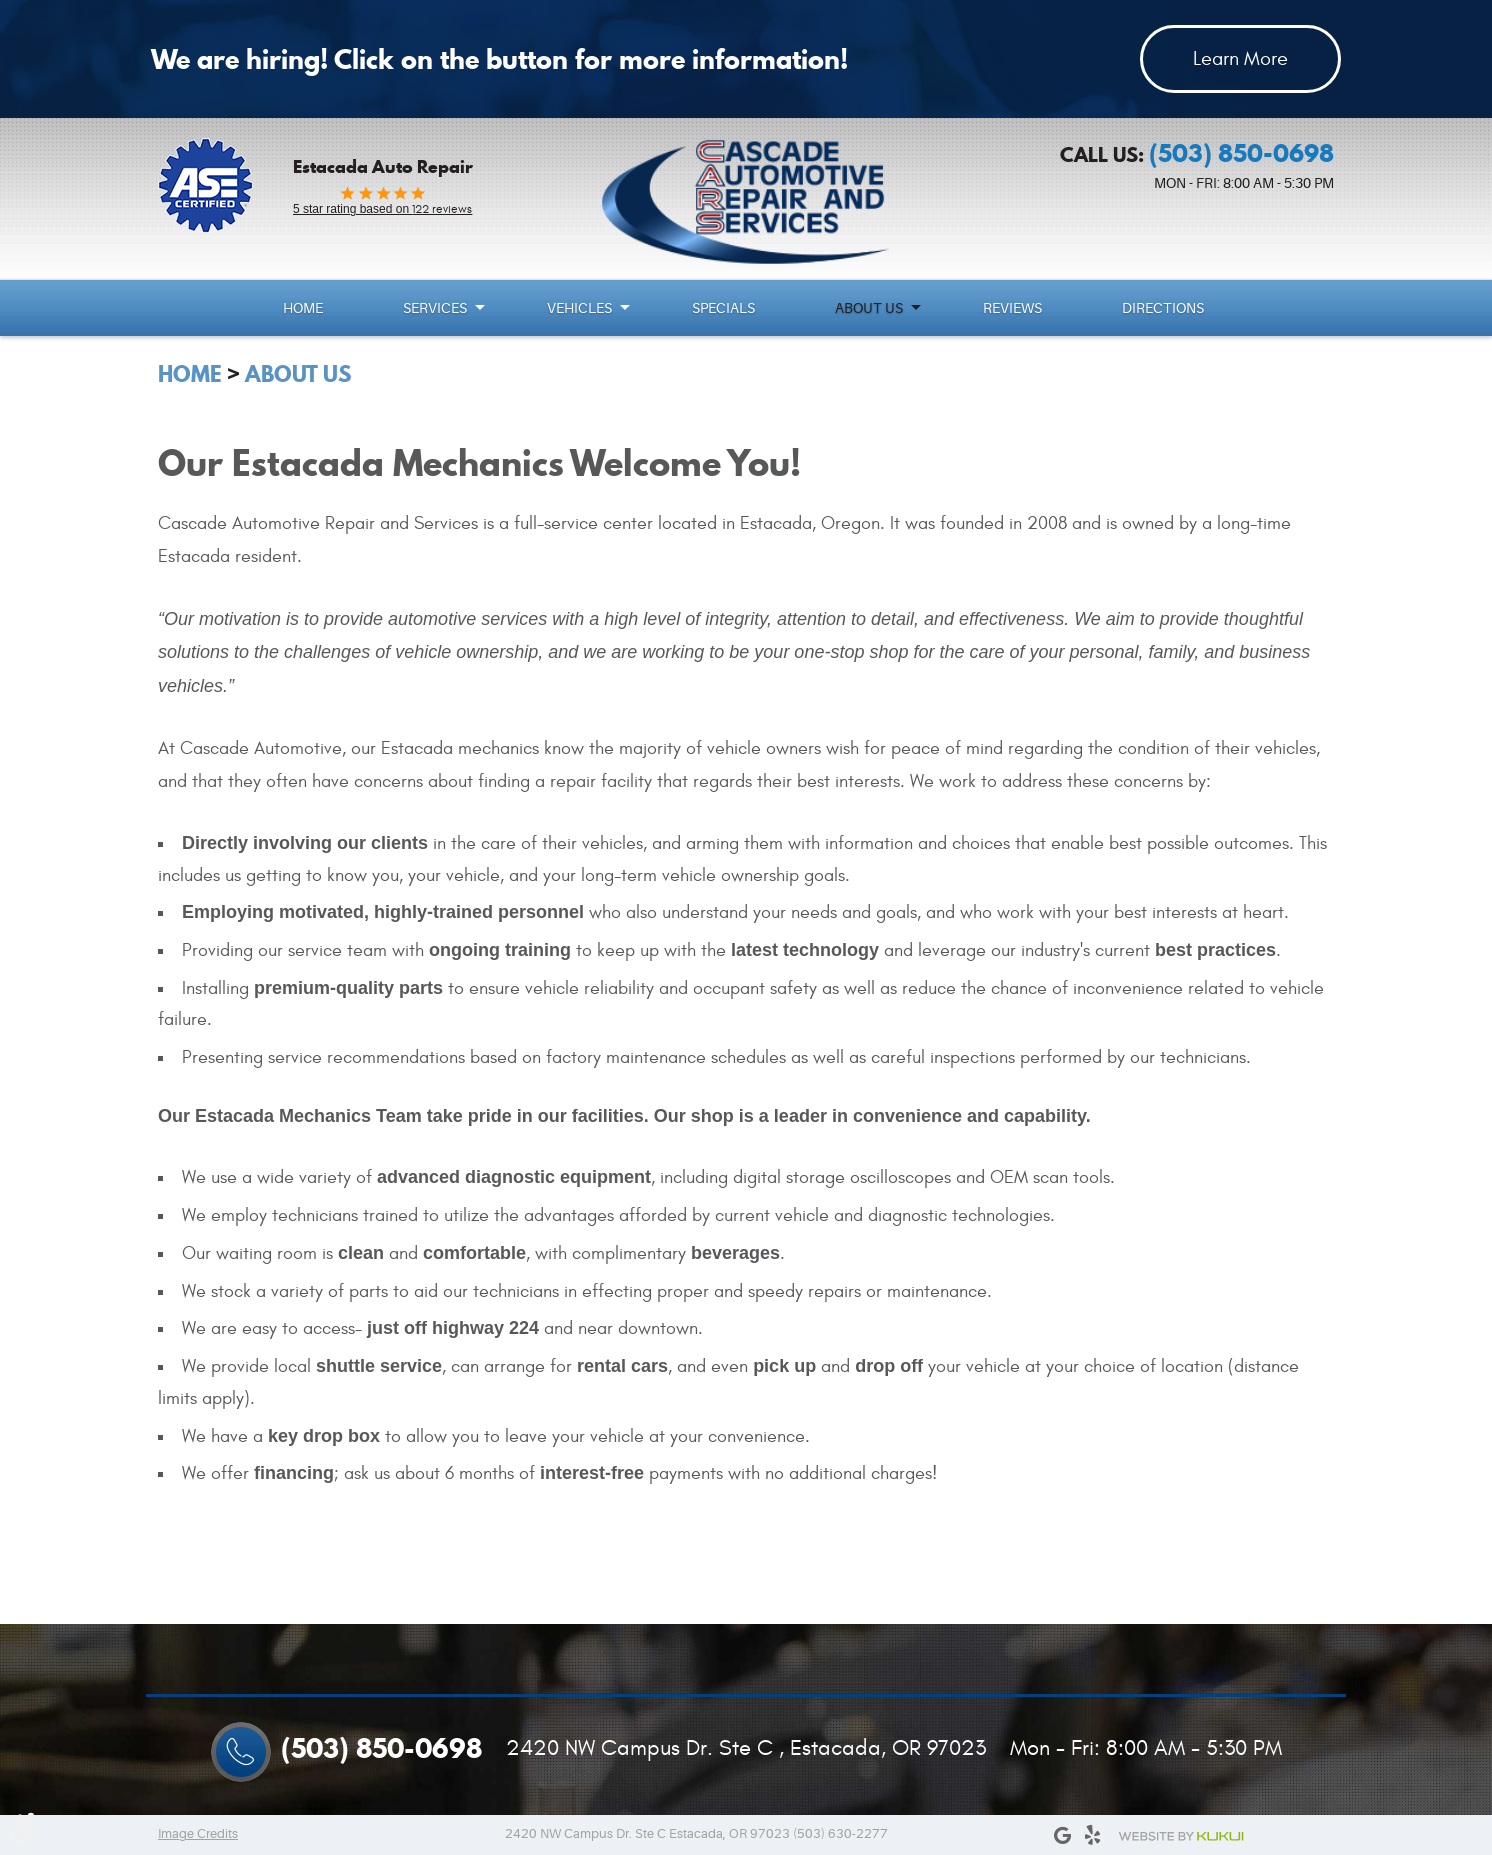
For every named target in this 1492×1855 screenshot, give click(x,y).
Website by (1181, 1836)
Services (435, 308)
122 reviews (382, 209)
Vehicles (579, 308)
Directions (1163, 308)
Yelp (1092, 1835)
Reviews (1012, 308)
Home (303, 308)
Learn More (1240, 58)
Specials (723, 308)
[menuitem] (306, 308)
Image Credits (198, 1833)
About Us (869, 308)
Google (1062, 1835)
